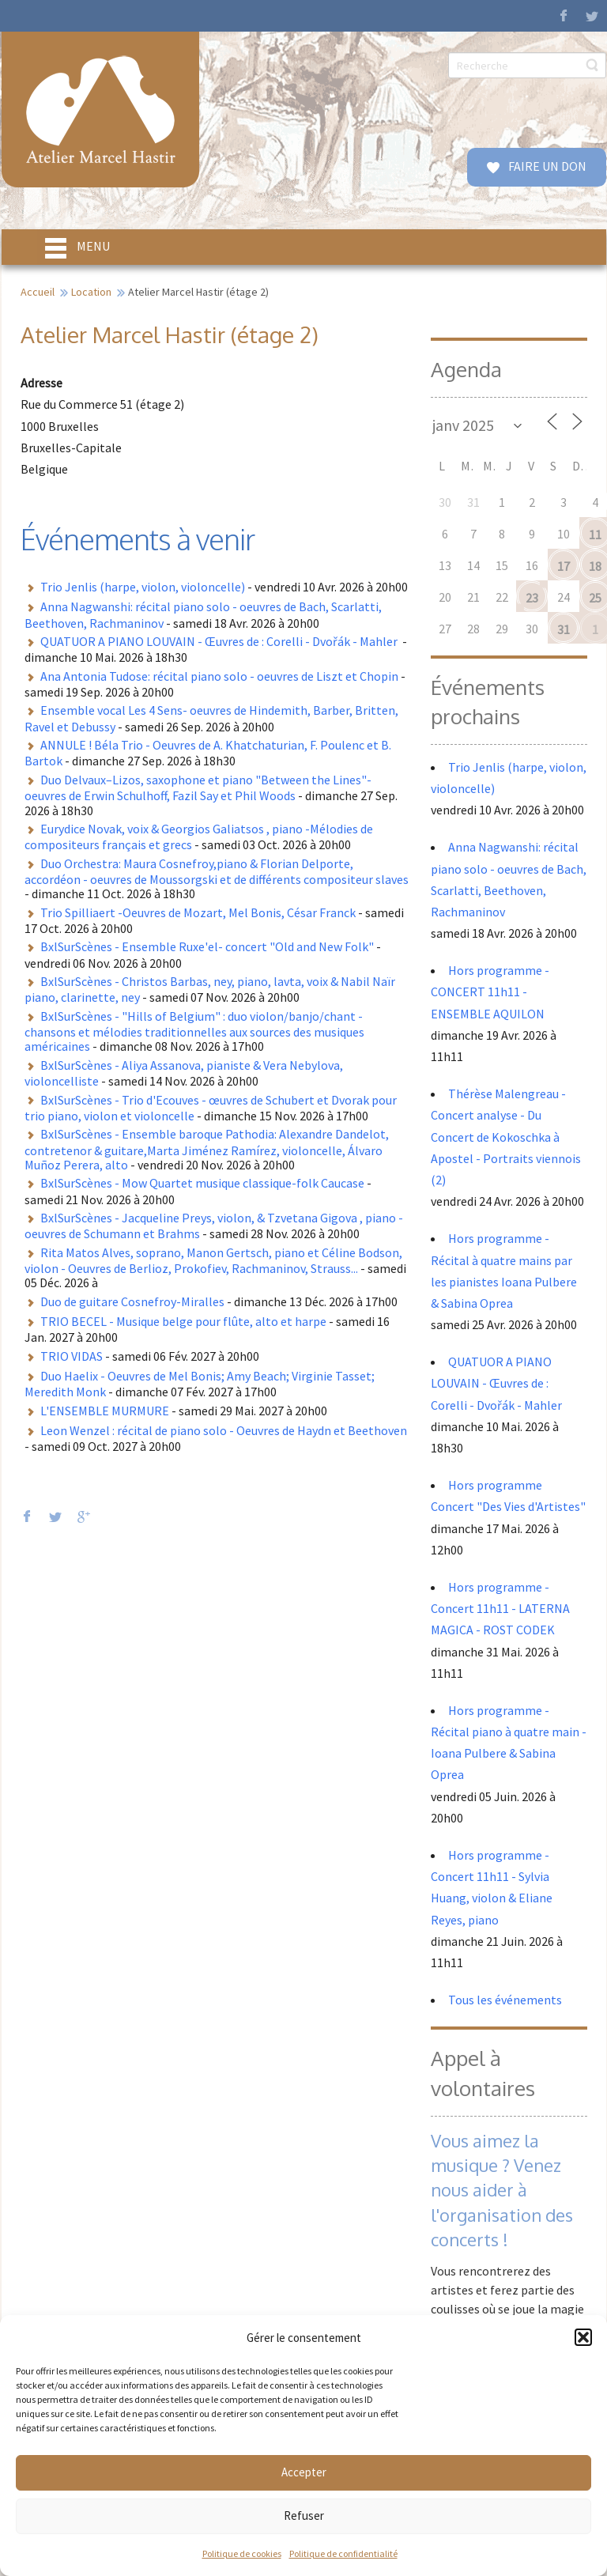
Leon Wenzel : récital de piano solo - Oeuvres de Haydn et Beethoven (223, 1430)
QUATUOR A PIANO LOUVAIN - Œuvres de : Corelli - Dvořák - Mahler (220, 641)
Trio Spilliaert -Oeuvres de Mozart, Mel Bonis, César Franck (198, 912)
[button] (583, 2337)
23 (532, 598)
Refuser (304, 2515)
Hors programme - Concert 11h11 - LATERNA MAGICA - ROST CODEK (500, 1608)
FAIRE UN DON (546, 166)
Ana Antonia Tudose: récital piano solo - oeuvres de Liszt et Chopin (219, 676)
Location (91, 292)
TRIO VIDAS (71, 1356)
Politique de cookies (241, 2553)
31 (563, 629)
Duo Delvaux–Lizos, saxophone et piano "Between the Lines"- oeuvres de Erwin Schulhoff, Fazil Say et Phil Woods (198, 787)
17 (563, 566)
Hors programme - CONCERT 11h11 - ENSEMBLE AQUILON (490, 991)
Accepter (303, 2472)
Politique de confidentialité (343, 2553)
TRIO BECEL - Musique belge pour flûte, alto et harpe (183, 1321)
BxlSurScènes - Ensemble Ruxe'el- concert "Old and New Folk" (207, 946)
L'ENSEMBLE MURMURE (104, 1410)
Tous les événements (505, 2000)
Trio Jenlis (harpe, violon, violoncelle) (142, 587)
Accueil (38, 292)
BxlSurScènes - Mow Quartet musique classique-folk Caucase (202, 1183)
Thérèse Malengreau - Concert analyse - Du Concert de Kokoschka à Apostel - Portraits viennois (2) (506, 1137)
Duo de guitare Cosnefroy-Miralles (132, 1301)
